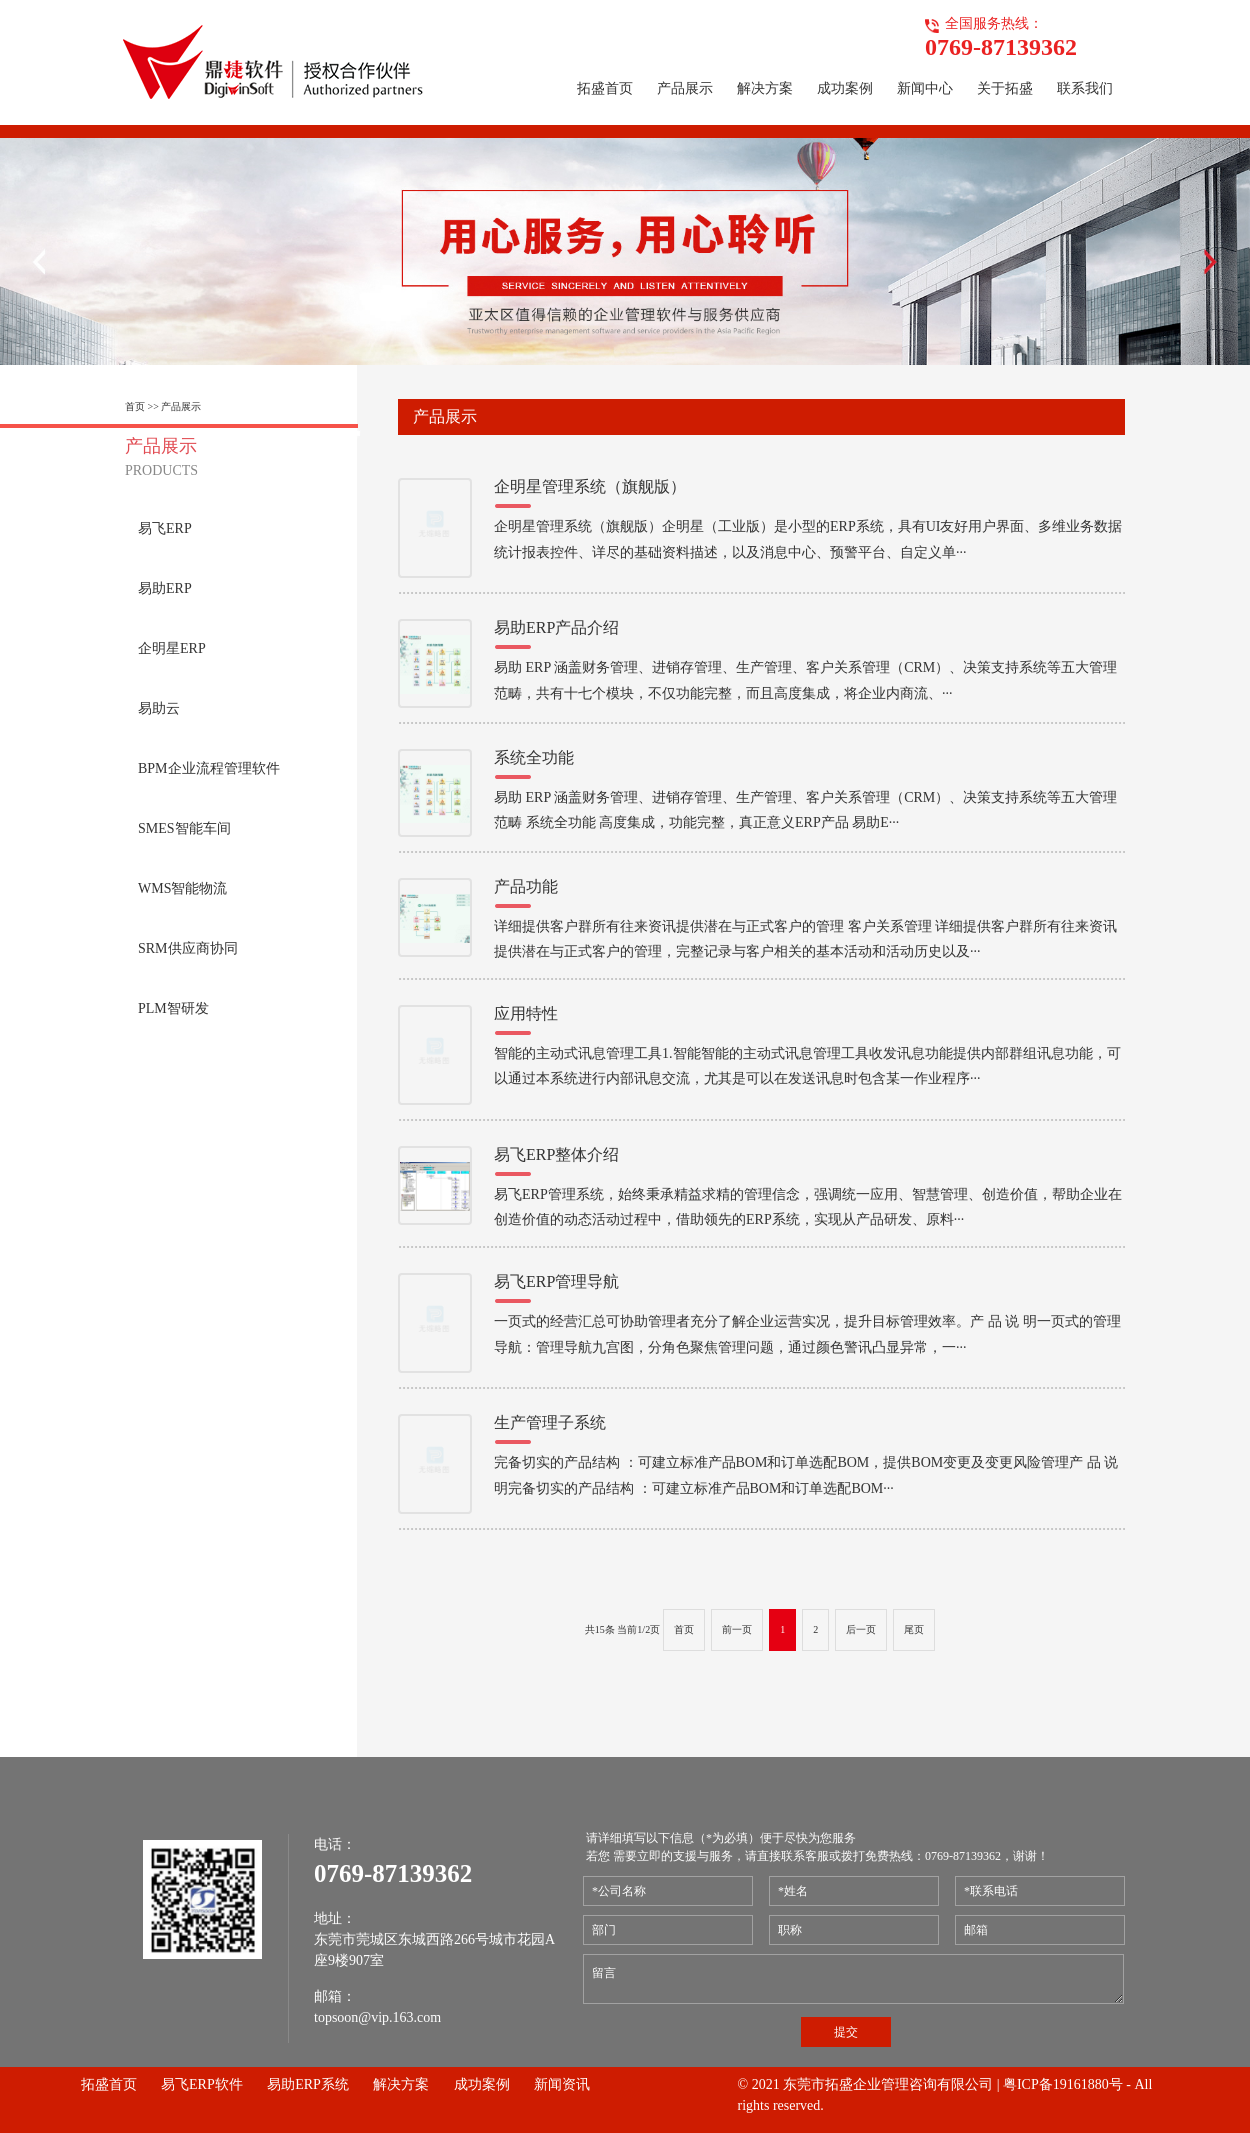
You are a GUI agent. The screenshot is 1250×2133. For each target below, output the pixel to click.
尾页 (914, 1629)
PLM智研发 (173, 1008)
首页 (684, 1629)
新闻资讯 (562, 2084)
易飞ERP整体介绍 (556, 1154)
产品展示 (685, 88)
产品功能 (526, 886)
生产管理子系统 (550, 1422)
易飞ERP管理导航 (556, 1281)
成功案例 (845, 88)
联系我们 (1085, 88)
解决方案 (765, 88)
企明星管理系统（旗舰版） (590, 486)
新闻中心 (925, 88)
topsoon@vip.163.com (377, 2017)
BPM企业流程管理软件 (209, 768)
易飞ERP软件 (202, 2084)
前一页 (737, 1629)
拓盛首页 (605, 88)
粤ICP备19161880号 (1063, 2084)
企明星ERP (172, 648)
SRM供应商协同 (188, 948)
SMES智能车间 (184, 828)
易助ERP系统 (308, 2084)
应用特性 (526, 1013)
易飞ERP (165, 528)
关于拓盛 (1005, 88)
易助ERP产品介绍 (556, 627)
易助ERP (165, 588)
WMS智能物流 (182, 888)
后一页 (861, 1629)
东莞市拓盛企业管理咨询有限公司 (888, 2084)
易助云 (159, 708)
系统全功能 (534, 757)
